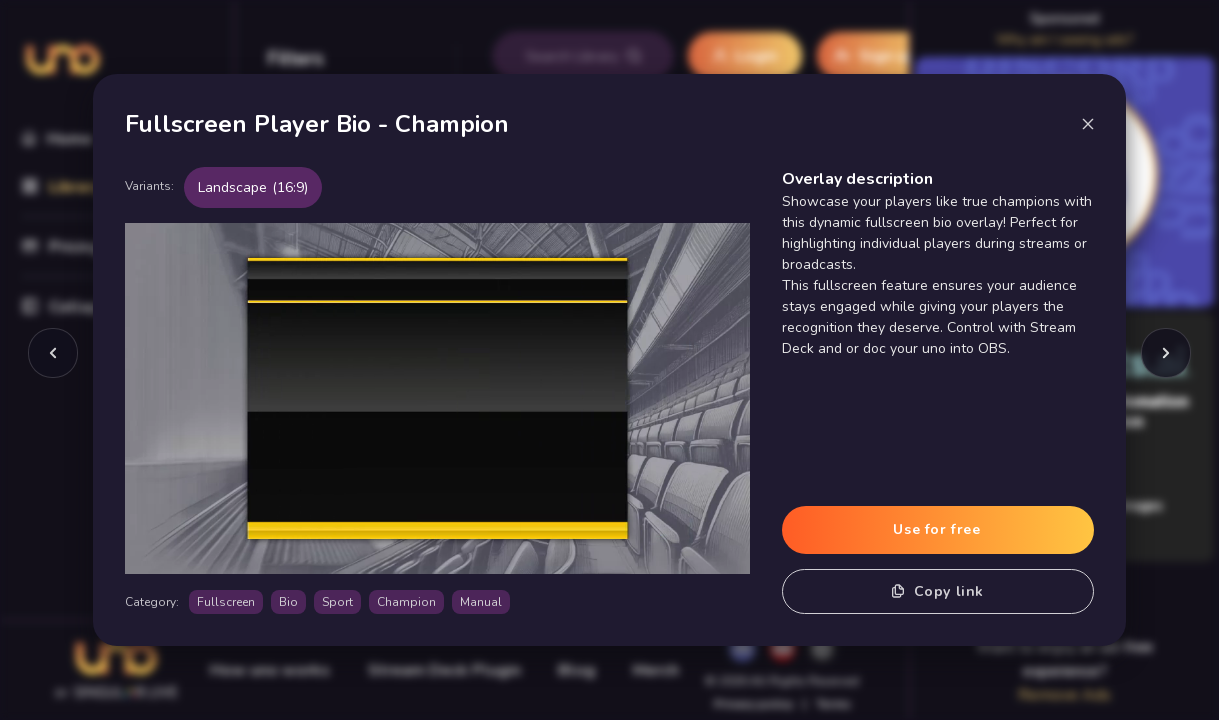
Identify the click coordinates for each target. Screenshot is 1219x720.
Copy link (938, 591)
